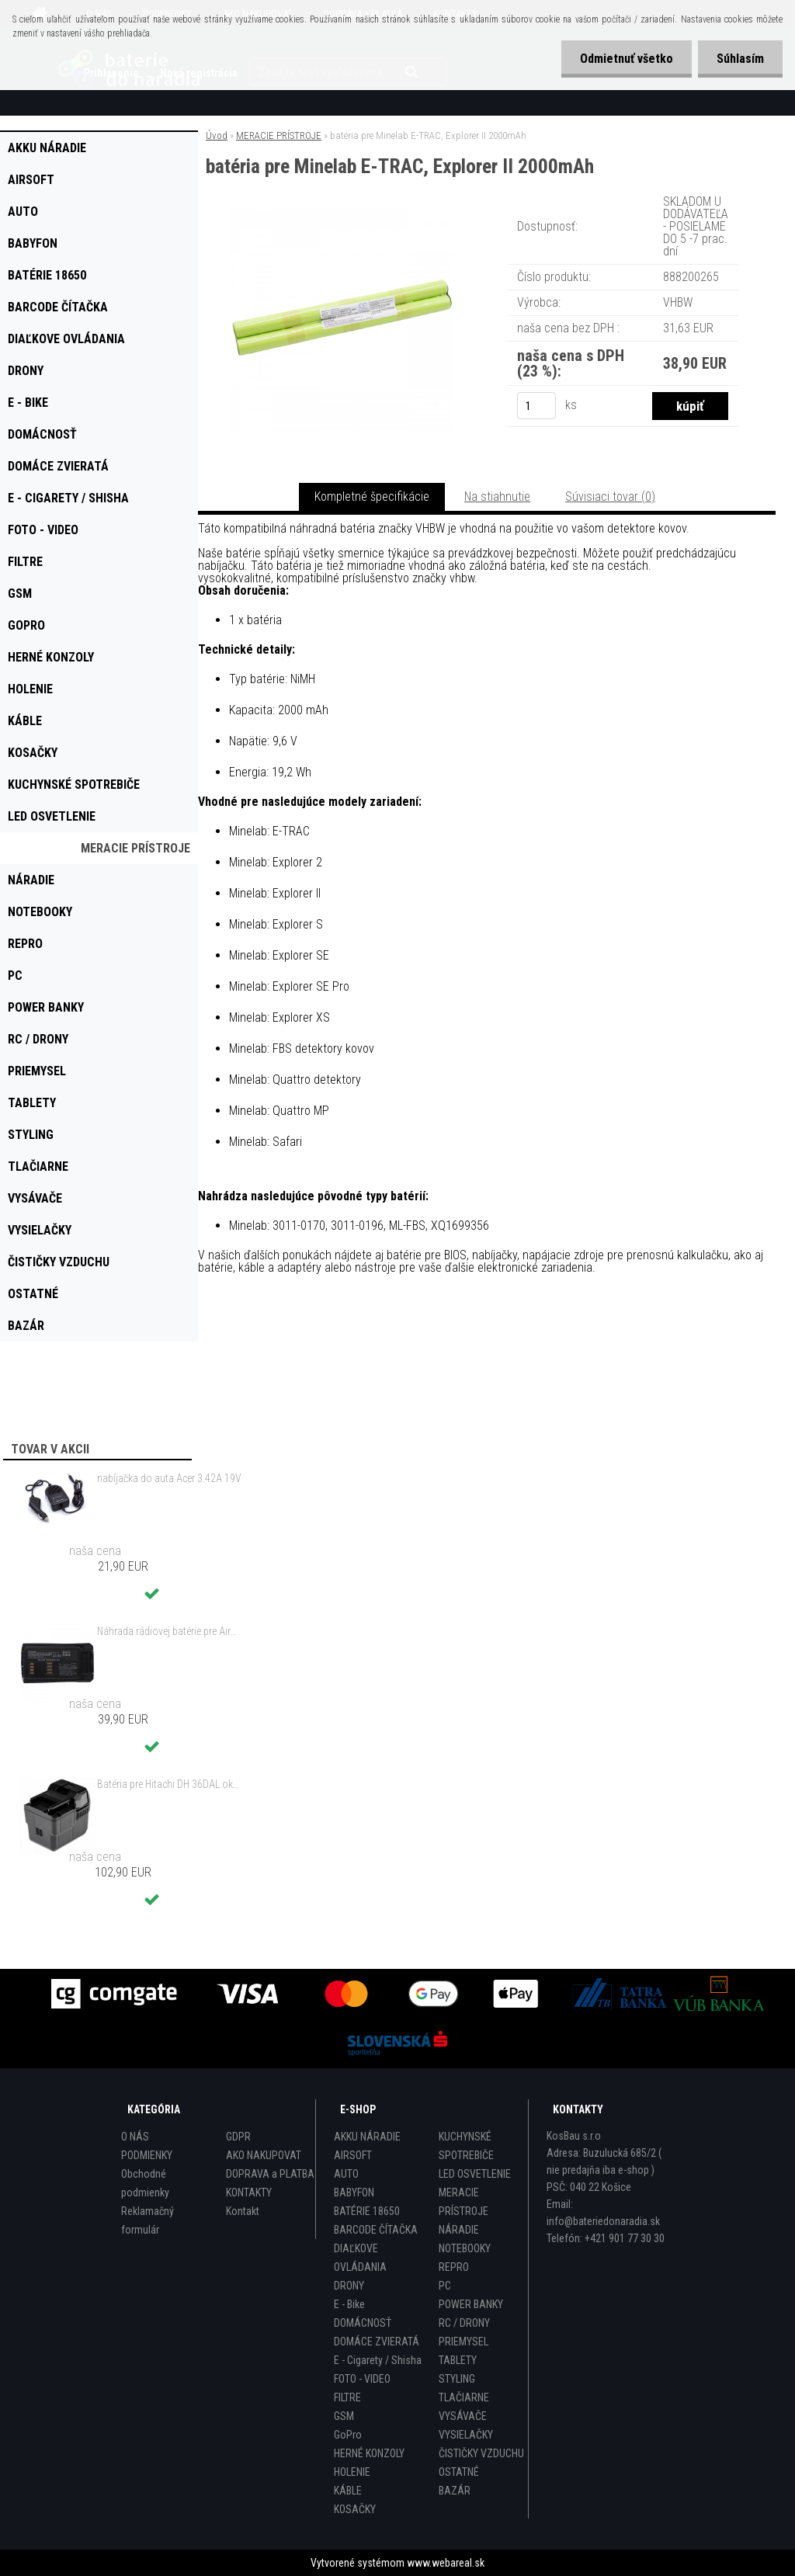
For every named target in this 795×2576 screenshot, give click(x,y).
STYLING (457, 2379)
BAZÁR (454, 2490)
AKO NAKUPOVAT (263, 2155)
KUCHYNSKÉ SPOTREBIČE (466, 2145)
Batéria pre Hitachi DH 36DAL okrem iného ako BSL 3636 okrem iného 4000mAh (169, 1784)
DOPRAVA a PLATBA (270, 2174)
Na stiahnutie (497, 496)
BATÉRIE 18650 (367, 2211)
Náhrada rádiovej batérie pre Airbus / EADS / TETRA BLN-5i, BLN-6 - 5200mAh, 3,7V (169, 1631)
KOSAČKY (355, 2509)
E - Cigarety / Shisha (378, 2360)
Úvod (216, 135)
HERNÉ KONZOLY (369, 2453)
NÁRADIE (459, 2230)
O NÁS (135, 2136)
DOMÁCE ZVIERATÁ (376, 2341)
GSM (344, 2416)
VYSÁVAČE (463, 2416)
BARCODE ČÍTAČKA (376, 2230)
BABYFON (354, 2192)
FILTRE (347, 2397)
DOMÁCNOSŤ (362, 2323)
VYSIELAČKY (466, 2434)
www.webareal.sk (445, 2563)
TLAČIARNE (464, 2397)
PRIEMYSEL (463, 2341)
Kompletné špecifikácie (371, 496)
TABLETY (458, 2360)
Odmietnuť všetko (624, 58)
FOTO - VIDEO (362, 2379)
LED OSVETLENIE (475, 2174)
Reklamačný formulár (147, 2220)
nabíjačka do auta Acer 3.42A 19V (169, 1478)
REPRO (454, 2267)
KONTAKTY (249, 2192)
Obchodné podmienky (145, 2183)
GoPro (348, 2434)
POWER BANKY (471, 2304)
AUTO (346, 2174)
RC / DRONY (464, 2323)
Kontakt (242, 2211)
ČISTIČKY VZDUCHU (481, 2453)
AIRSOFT (353, 2155)
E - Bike (349, 2304)
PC (445, 2285)
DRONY (349, 2285)
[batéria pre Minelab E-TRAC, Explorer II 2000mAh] (340, 213)
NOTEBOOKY (465, 2248)
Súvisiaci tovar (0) (610, 496)
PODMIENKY (146, 2155)
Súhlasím (739, 58)
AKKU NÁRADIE (367, 2136)
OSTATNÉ (459, 2472)
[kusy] (536, 405)
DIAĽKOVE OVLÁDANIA (360, 2257)
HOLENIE (352, 2472)
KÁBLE (348, 2490)
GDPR (238, 2136)
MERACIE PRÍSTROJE (278, 135)
